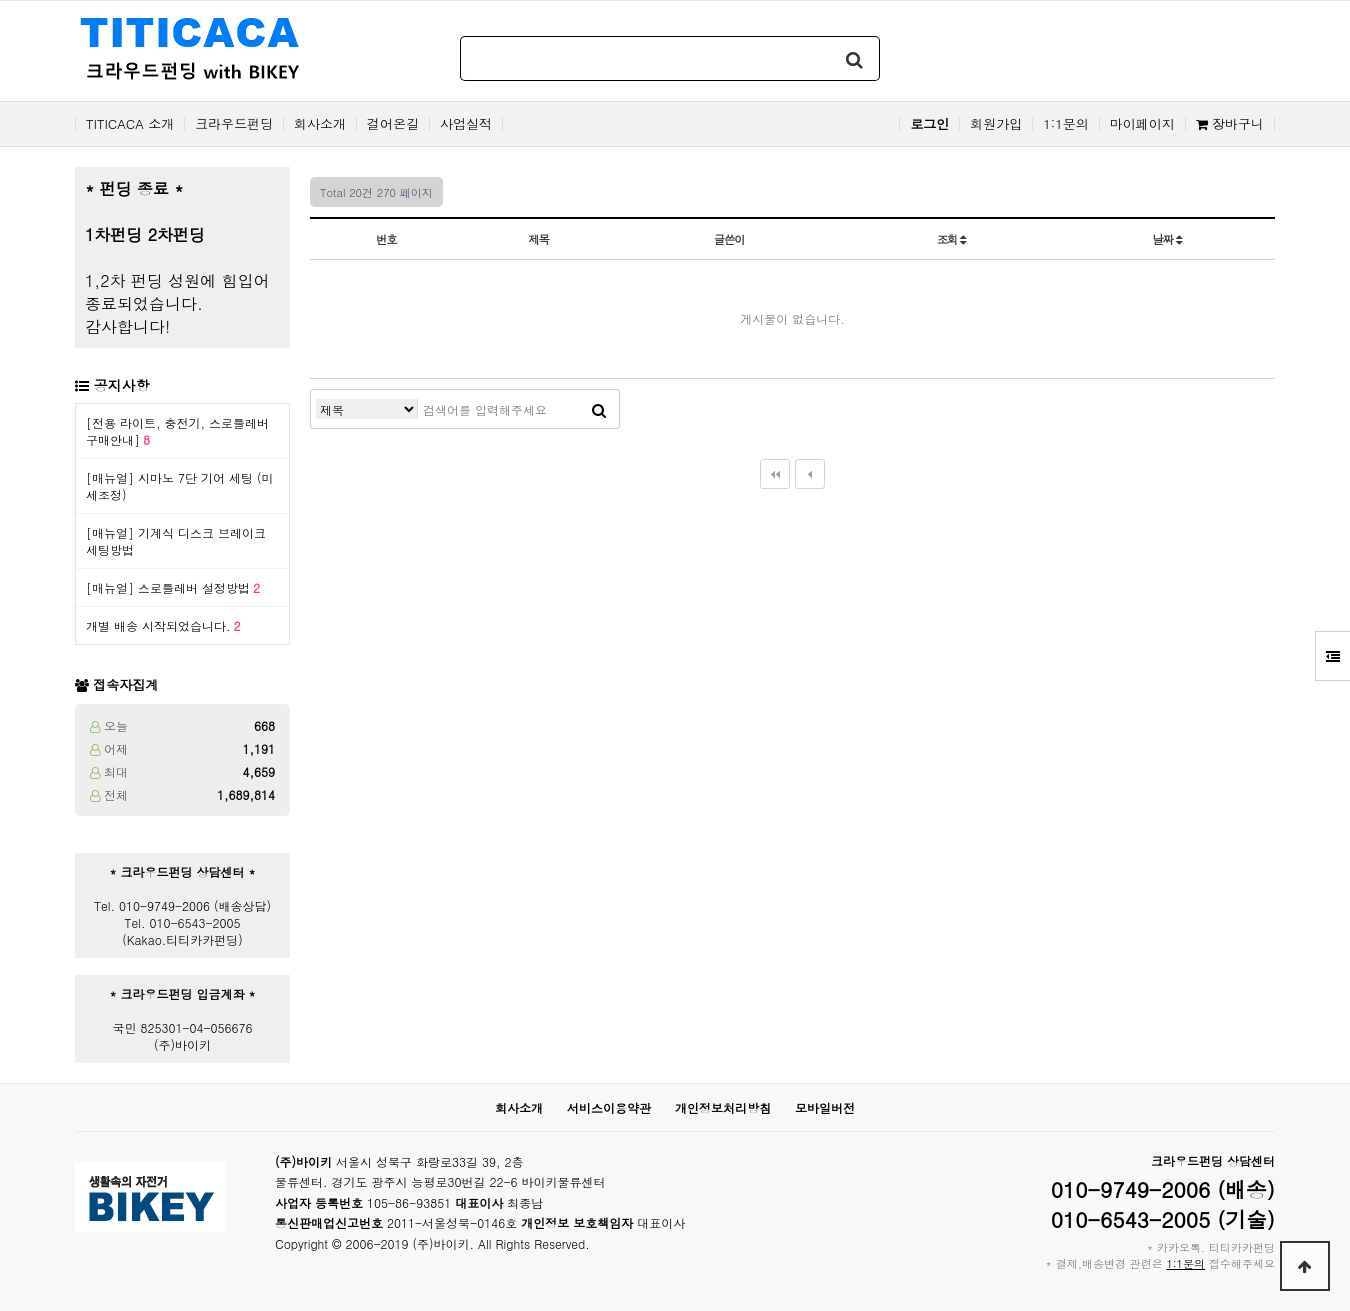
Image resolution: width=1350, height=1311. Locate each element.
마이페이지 (1142, 124)
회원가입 (996, 124)
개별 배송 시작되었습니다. (163, 625)
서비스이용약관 (609, 1107)
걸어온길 (393, 124)
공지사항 (122, 385)
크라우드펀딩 (234, 124)
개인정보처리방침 (723, 1107)
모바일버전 (825, 1107)
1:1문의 (1066, 124)
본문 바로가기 (0, 0)
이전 (810, 474)
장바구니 (1230, 124)
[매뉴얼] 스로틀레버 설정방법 (173, 587)
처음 (775, 474)
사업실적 (466, 124)
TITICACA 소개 (130, 124)
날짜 (1167, 239)
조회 (951, 239)
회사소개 (320, 124)
